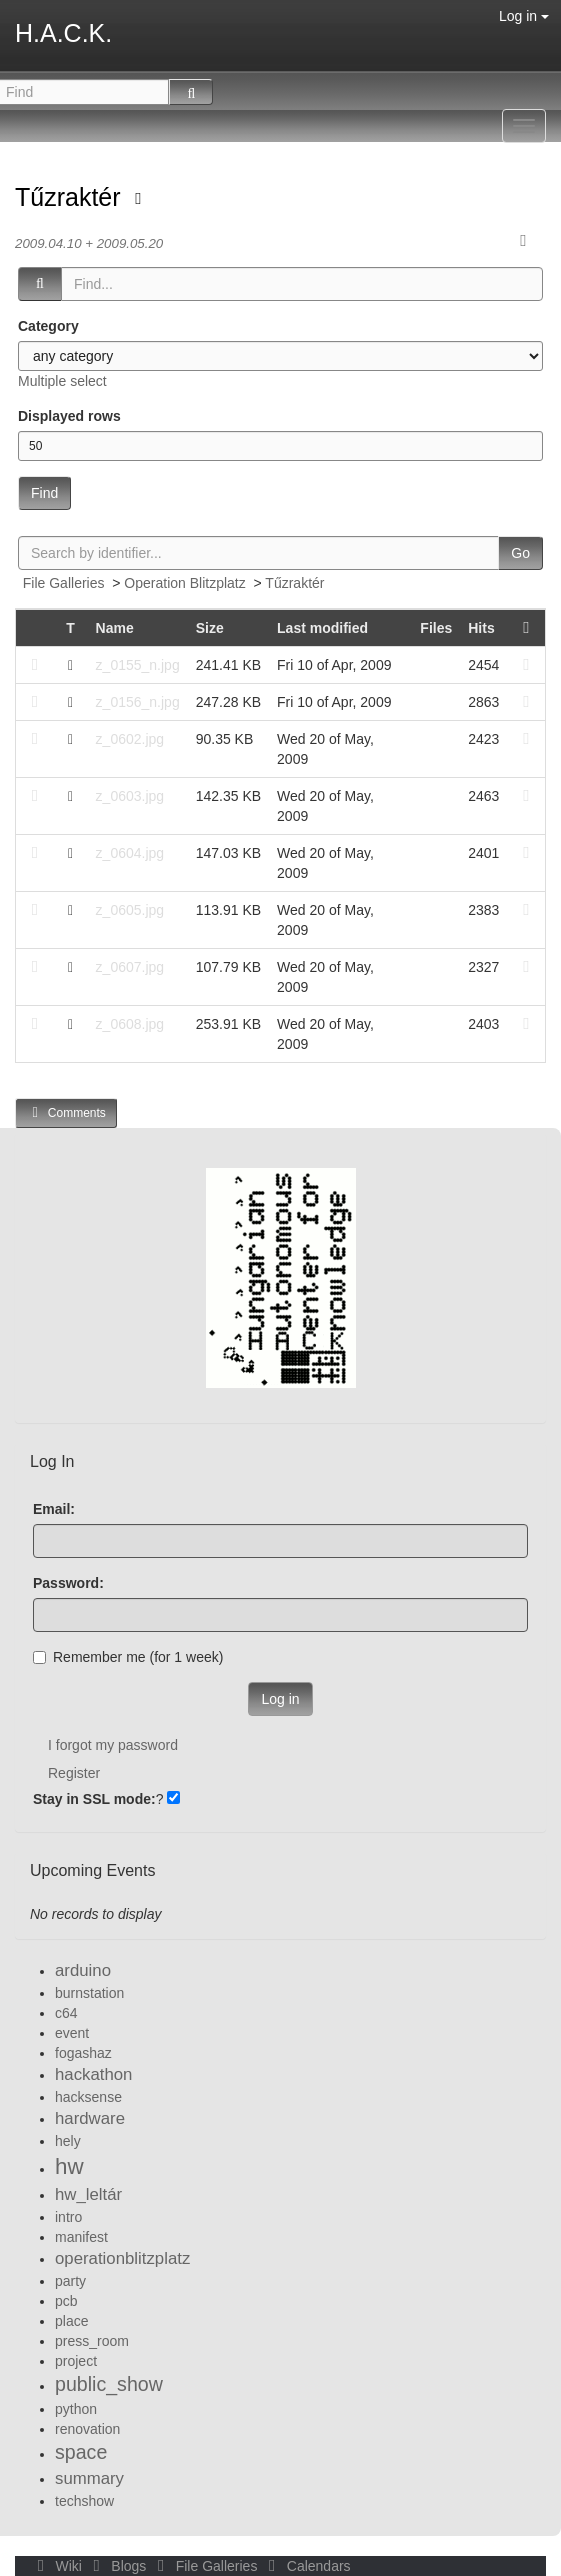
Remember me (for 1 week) (128, 1657)
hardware (90, 2118)
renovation (87, 2429)
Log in (524, 16)
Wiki (58, 2566)
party (70, 2281)
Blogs (118, 2566)
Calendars (305, 2566)
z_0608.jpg (130, 1024)
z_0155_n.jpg (138, 665)
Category (48, 326)
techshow (84, 2501)
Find (44, 493)
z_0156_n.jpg (138, 702)
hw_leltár (88, 2194)
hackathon (93, 2074)
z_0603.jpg (130, 796)
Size (210, 628)
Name (115, 628)
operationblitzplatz (122, 2258)
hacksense (88, 2097)
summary (89, 2478)
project (76, 2361)
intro (68, 2217)
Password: (68, 1583)
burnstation (89, 1993)
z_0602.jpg (130, 739)
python (76, 2409)
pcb (66, 2301)
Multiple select (62, 381)
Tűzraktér (71, 197)
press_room (92, 2341)
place (71, 2321)
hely (68, 2141)
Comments (66, 1112)
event (72, 2033)
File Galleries (64, 583)
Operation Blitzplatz (184, 583)
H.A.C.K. (63, 33)
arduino (83, 1970)
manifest (81, 2237)
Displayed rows (69, 416)
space (81, 2452)
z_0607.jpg (130, 967)
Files (436, 628)
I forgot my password (113, 1745)
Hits (481, 628)
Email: (54, 1509)
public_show (109, 2384)
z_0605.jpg (130, 910)
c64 (66, 2013)
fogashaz (83, 2053)
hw (69, 2166)
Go (520, 553)
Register (74, 1773)
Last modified (322, 628)
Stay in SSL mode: (94, 1799)
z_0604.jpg (130, 853)
